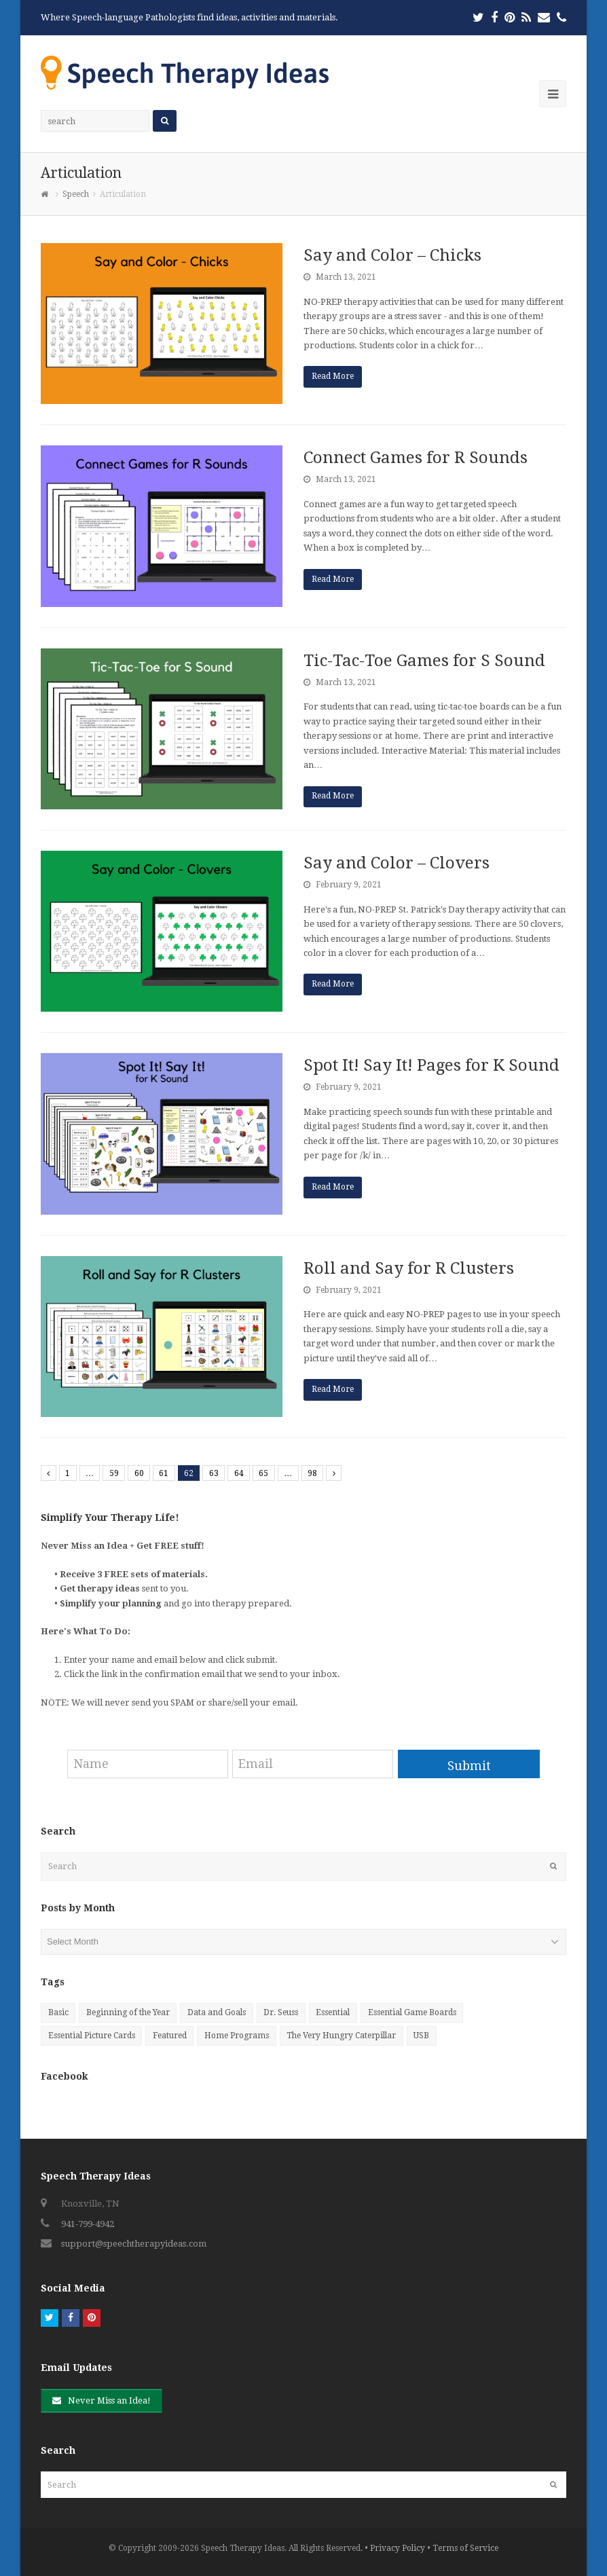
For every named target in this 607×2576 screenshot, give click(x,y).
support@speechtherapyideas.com (133, 2244)
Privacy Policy (397, 2548)
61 (163, 1473)
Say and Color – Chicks (392, 255)
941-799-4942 (87, 2224)
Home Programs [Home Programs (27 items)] (236, 2035)
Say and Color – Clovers (397, 862)
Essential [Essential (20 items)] (333, 2012)
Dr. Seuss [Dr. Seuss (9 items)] (280, 2012)
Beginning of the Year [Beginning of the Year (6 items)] (128, 2012)
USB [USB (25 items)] (421, 2035)
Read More (333, 376)
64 (239, 1473)
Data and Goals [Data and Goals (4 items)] (216, 2012)
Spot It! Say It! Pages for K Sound (431, 1065)
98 (312, 1473)
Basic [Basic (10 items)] (58, 2012)
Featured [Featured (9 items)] (170, 2035)
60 (139, 1473)
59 (114, 1473)
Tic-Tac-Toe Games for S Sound (424, 660)
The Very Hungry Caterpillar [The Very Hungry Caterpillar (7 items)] (341, 2035)
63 (214, 1473)
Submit (469, 1766)
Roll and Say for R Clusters (409, 1268)
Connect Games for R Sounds (416, 457)
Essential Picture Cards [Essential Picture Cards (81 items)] (91, 2035)
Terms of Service (465, 2548)
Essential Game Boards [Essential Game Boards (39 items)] (412, 2012)
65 (263, 1473)
